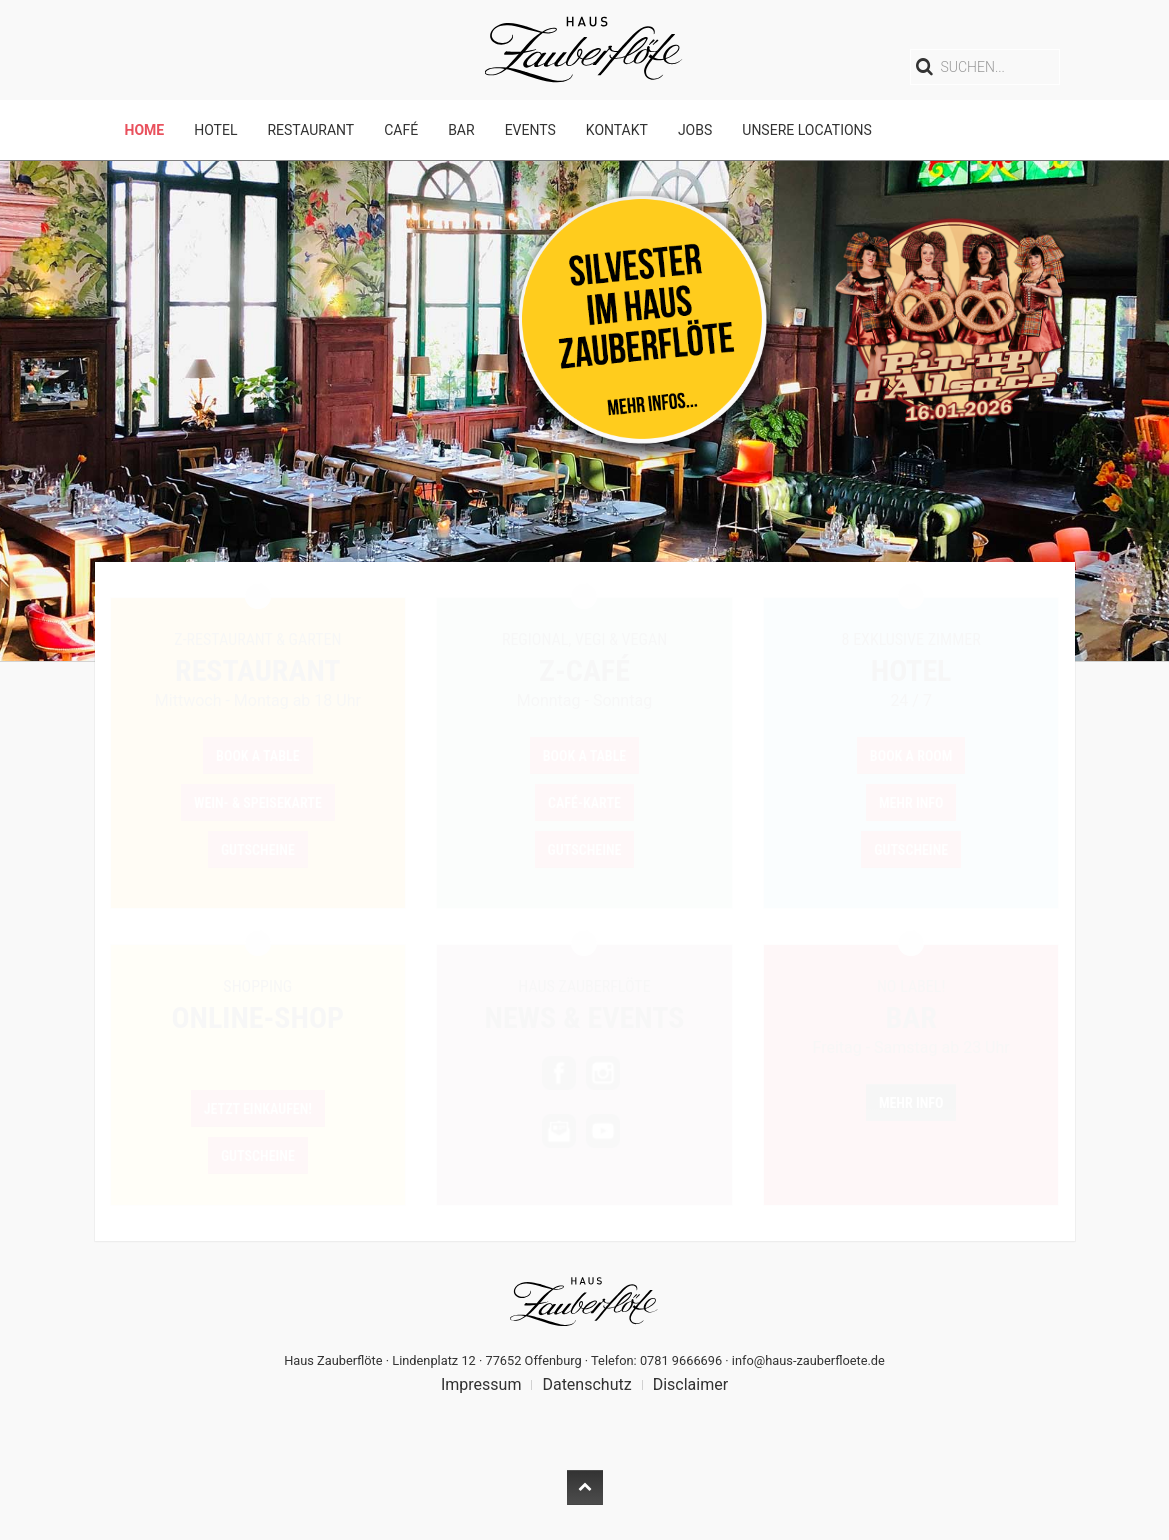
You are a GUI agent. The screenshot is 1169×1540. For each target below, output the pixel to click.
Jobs (695, 130)
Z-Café (584, 670)
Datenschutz (586, 1384)
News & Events (585, 1017)
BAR (910, 1017)
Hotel (215, 130)
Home (145, 130)
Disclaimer (690, 1384)
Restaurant (310, 130)
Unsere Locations (807, 130)
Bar (461, 130)
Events (530, 130)
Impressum (481, 1384)
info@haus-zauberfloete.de (808, 1360)
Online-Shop (258, 1017)
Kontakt (617, 130)
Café (401, 130)
